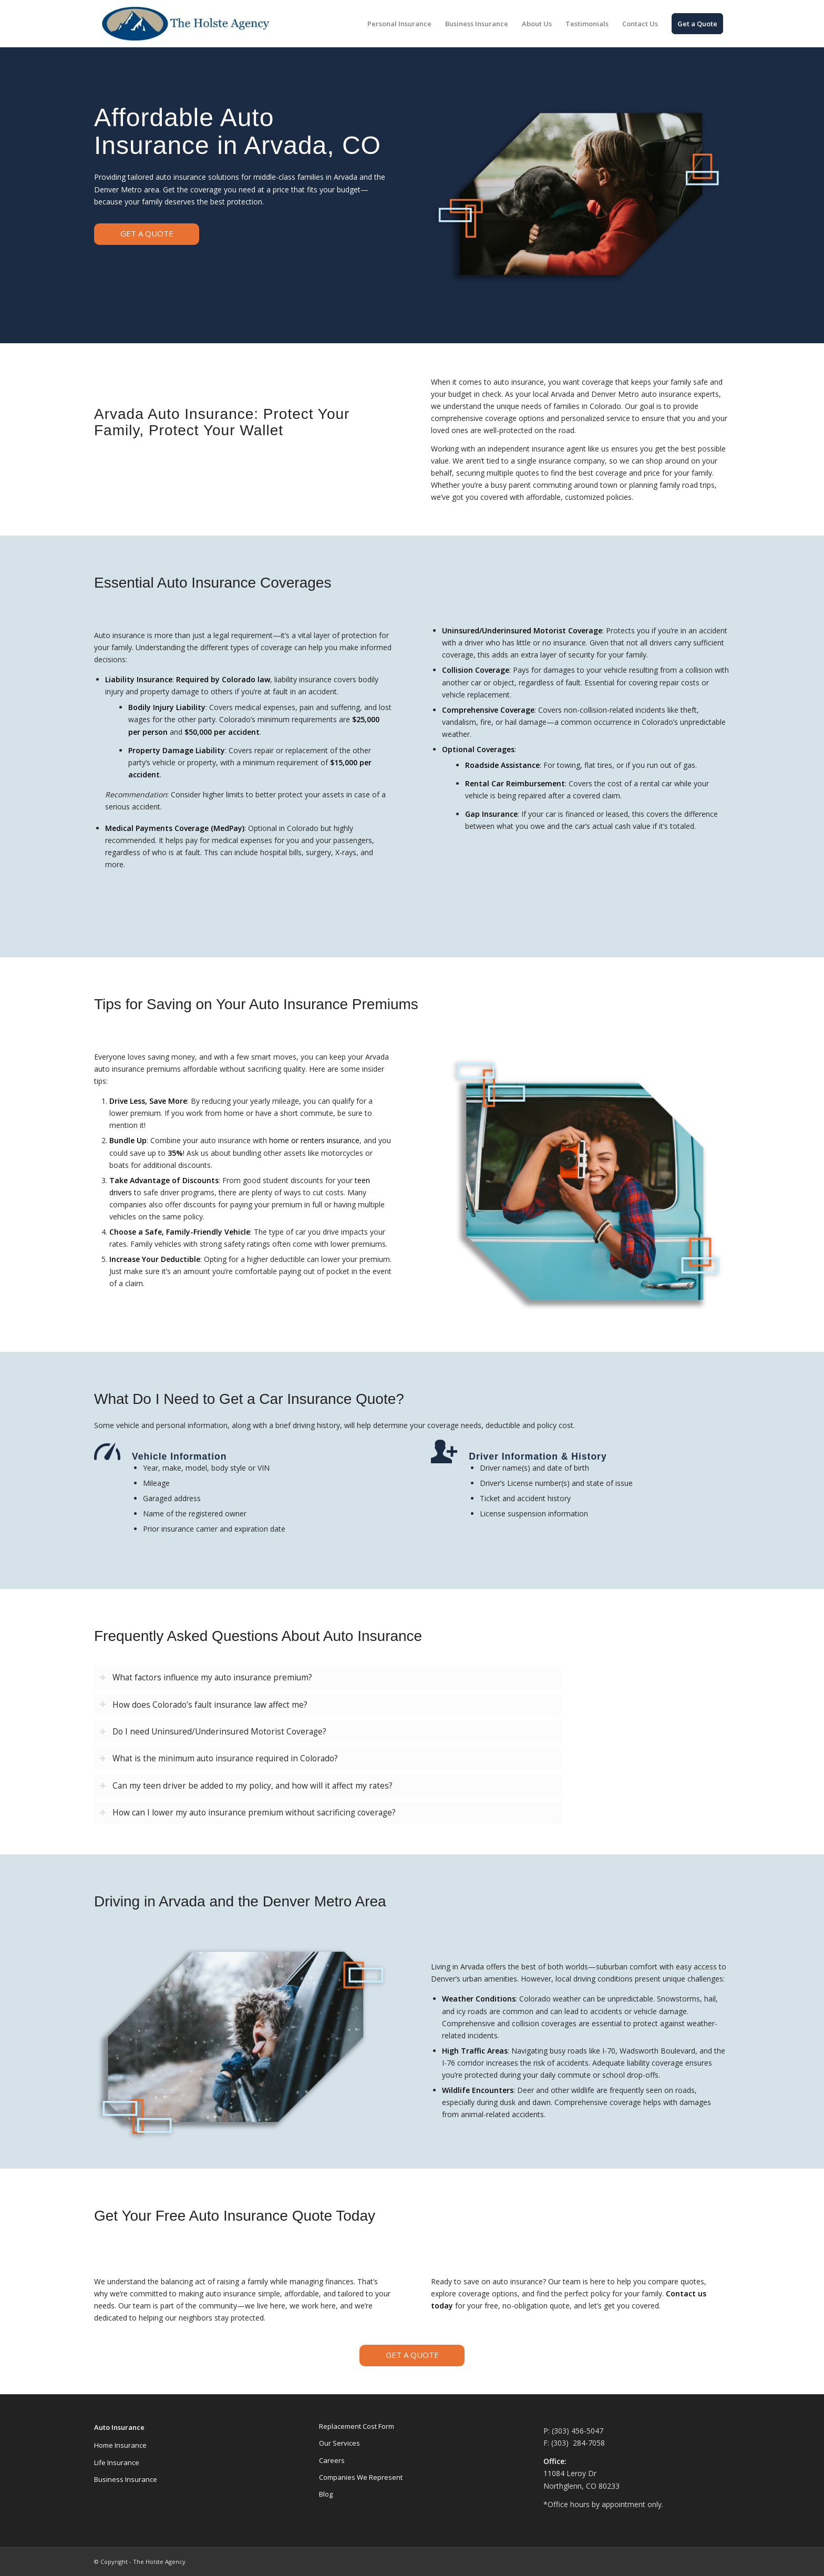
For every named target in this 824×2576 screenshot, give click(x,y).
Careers (332, 2460)
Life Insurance (116, 2462)
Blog (326, 2494)
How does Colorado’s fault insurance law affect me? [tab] (203, 1704)
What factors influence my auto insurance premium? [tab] (205, 1677)
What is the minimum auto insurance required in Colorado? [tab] (218, 1758)
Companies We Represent (361, 2477)
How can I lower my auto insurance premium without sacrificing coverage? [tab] (247, 1812)
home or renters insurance (314, 1140)
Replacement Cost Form (356, 2426)
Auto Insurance (119, 2427)
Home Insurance (120, 2445)
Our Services (339, 2443)
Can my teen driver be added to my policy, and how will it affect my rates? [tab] (246, 1785)
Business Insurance (125, 2479)
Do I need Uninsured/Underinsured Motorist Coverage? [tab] (212, 1731)
